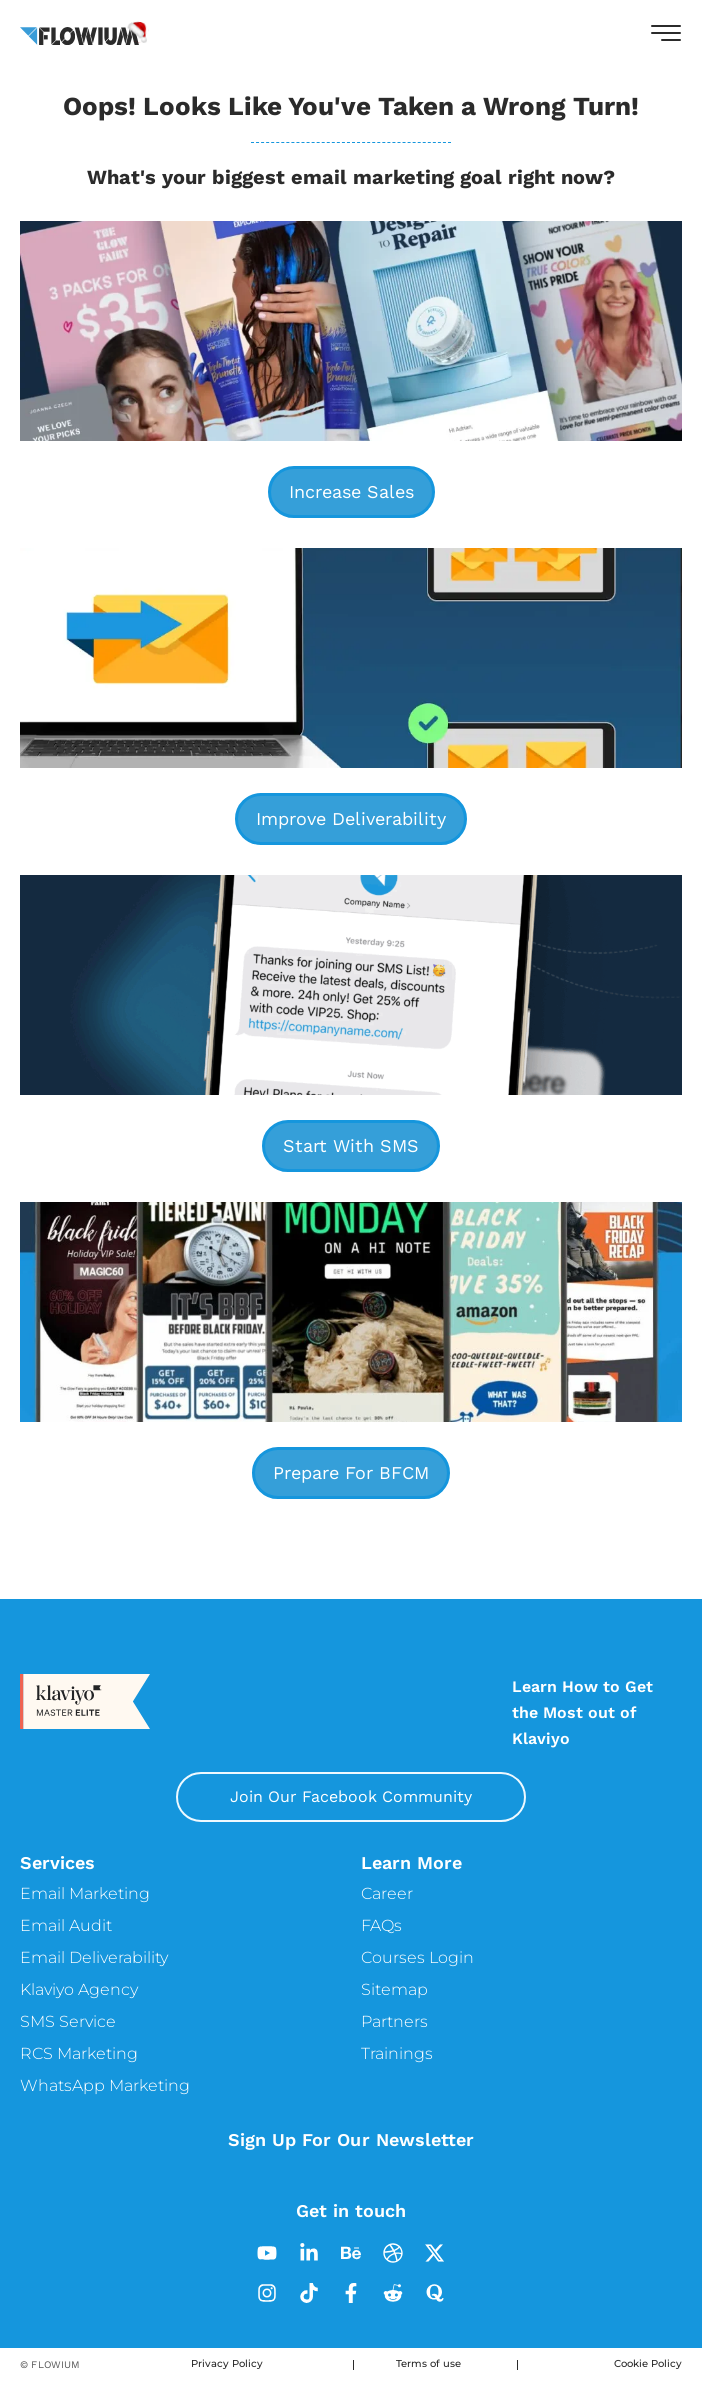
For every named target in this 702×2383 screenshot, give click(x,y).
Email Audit (66, 1925)
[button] (666, 33)
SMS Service (68, 2021)
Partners (394, 2021)
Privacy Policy (227, 2364)
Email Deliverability (94, 1957)
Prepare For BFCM (351, 1472)
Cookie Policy (648, 2364)
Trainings (397, 2053)
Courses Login (417, 1957)
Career (387, 1893)
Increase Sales (351, 491)
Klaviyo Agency (79, 1989)
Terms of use (428, 2364)
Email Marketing (85, 1893)
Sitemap (394, 1989)
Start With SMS (351, 1145)
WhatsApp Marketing (105, 2085)
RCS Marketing (79, 2053)
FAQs (381, 1925)
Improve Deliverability (351, 818)
